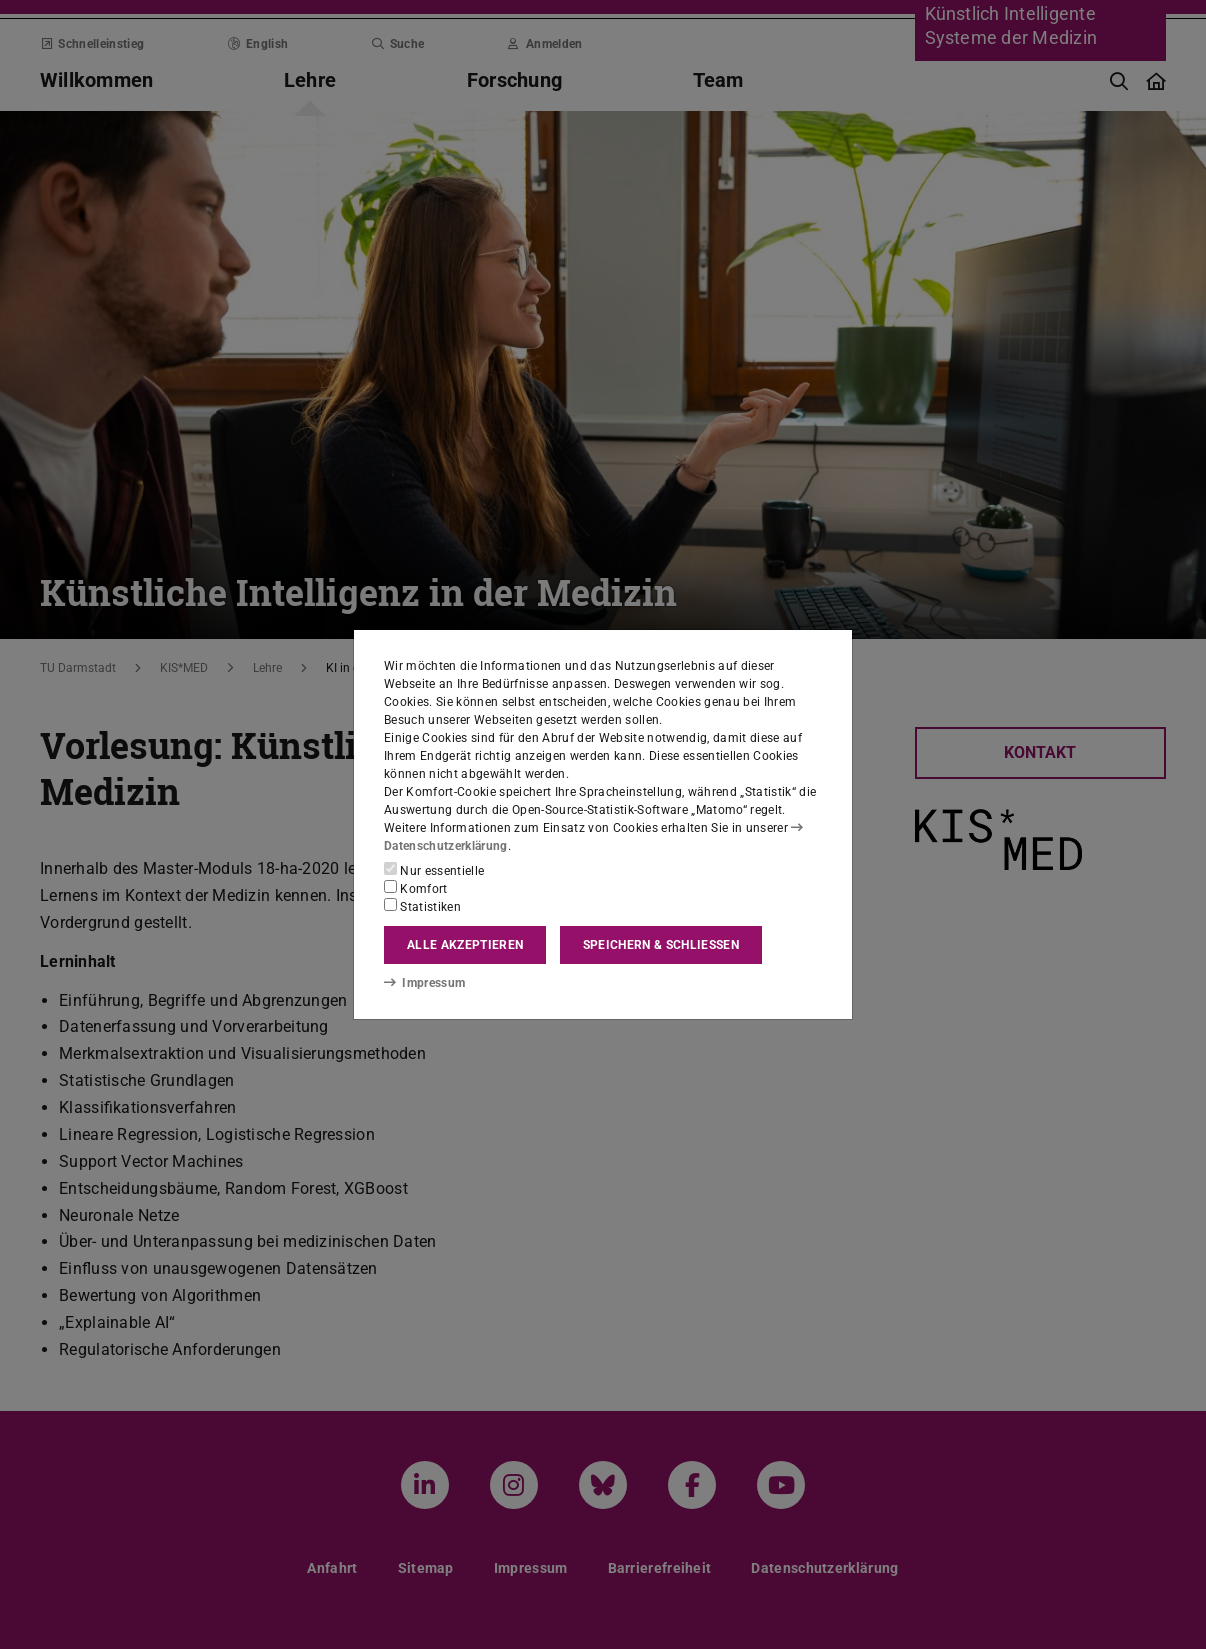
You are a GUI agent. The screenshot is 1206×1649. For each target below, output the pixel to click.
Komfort (416, 888)
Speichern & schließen (661, 945)
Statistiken (422, 906)
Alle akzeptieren (465, 945)
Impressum (424, 983)
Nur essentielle (434, 870)
